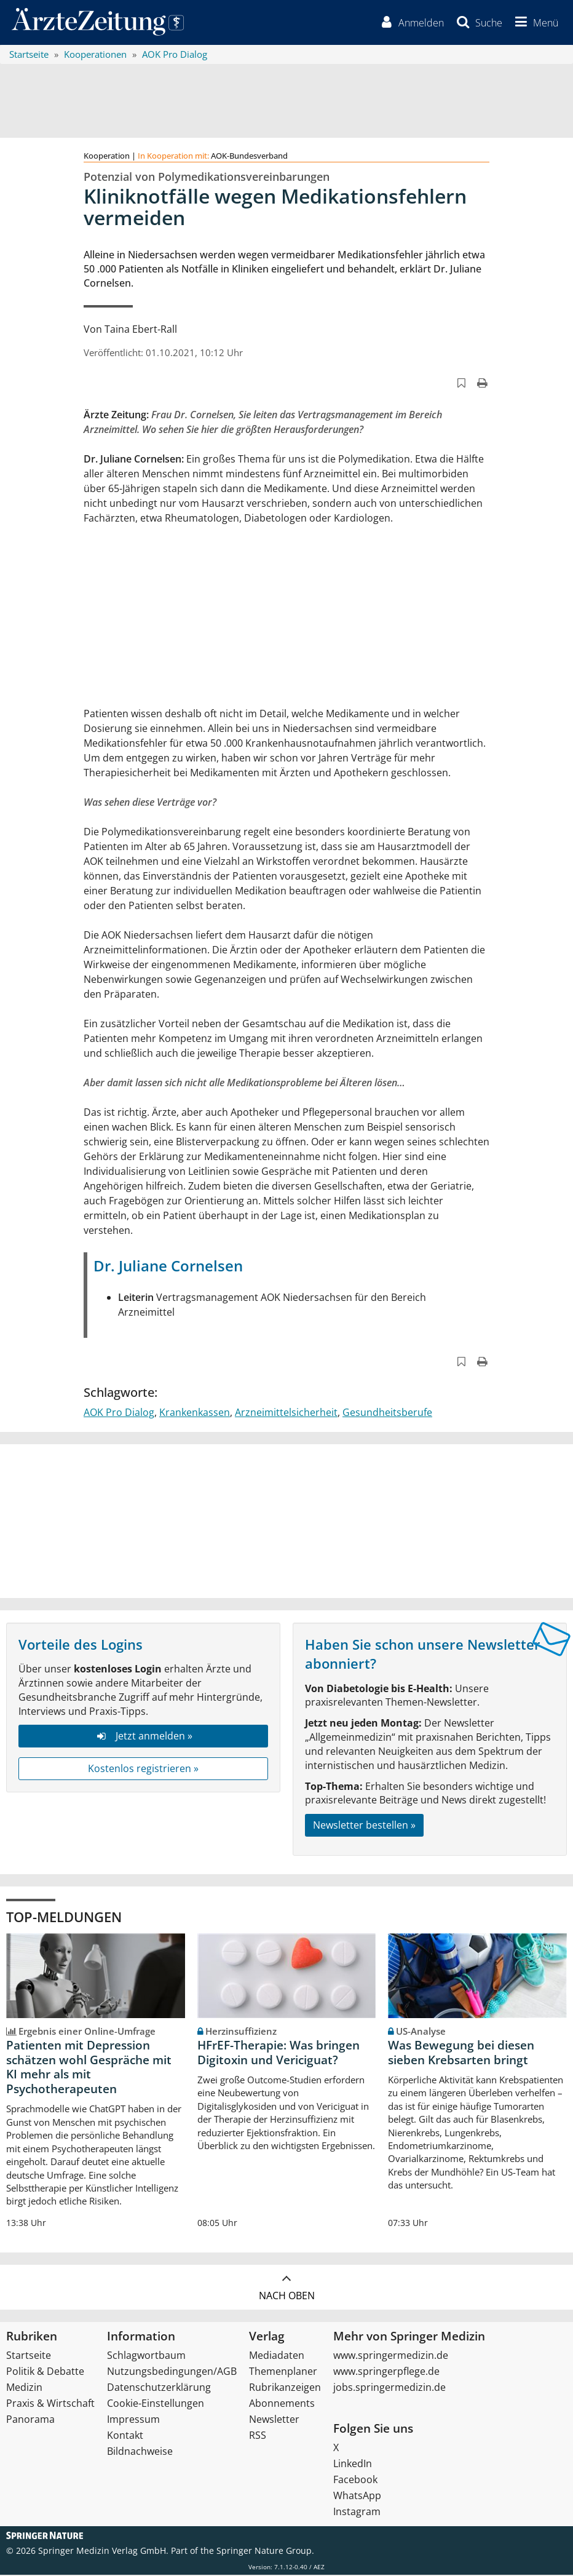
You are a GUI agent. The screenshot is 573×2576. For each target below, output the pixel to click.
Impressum (133, 2420)
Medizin (24, 2388)
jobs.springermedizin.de (389, 2388)
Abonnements (282, 2404)
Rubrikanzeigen (285, 2388)
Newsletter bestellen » (364, 1826)
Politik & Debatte (45, 2372)
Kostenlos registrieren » (143, 1770)
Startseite (28, 2356)
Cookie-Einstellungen (155, 2404)
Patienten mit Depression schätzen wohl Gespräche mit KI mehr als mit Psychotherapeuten (89, 2068)
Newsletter (274, 2420)
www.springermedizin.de (390, 2356)
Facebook (355, 2480)
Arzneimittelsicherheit (286, 1413)
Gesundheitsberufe (387, 1413)
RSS (257, 2436)
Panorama (30, 2420)
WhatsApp (357, 2496)
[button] (534, 23)
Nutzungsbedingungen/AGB (172, 2372)
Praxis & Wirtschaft (50, 2404)
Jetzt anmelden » (143, 1737)
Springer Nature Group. (265, 2552)
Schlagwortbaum (146, 2356)
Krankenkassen (194, 1413)
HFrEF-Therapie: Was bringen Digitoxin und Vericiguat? (278, 2053)
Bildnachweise (140, 2452)
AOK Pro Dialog (119, 1413)
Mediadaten (276, 2356)
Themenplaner (283, 2372)
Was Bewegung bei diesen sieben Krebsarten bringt (461, 2053)
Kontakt (125, 2436)
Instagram (357, 2512)
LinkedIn (352, 2464)
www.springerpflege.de (386, 2372)
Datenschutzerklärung (159, 2388)
